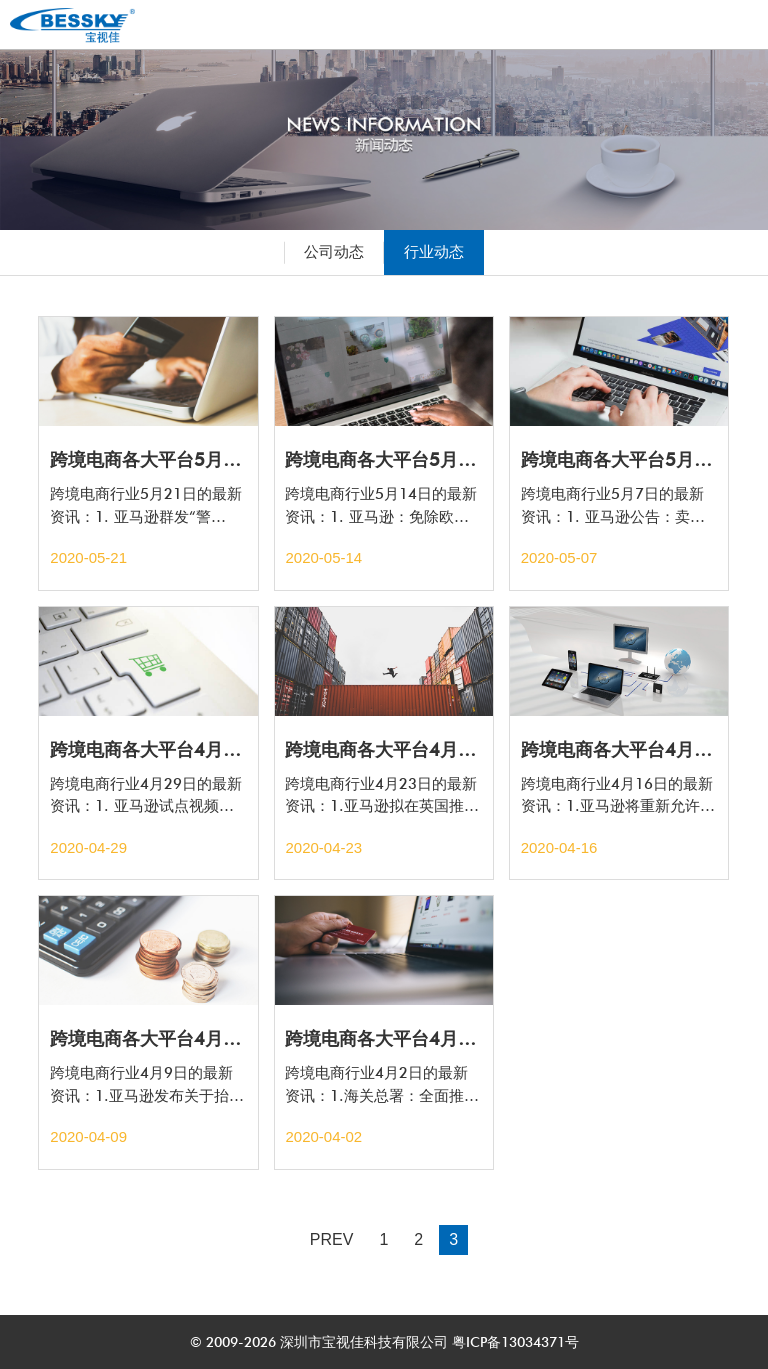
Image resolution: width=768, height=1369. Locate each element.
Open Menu (733, 24)
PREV (332, 1239)
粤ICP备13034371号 (513, 1342)
